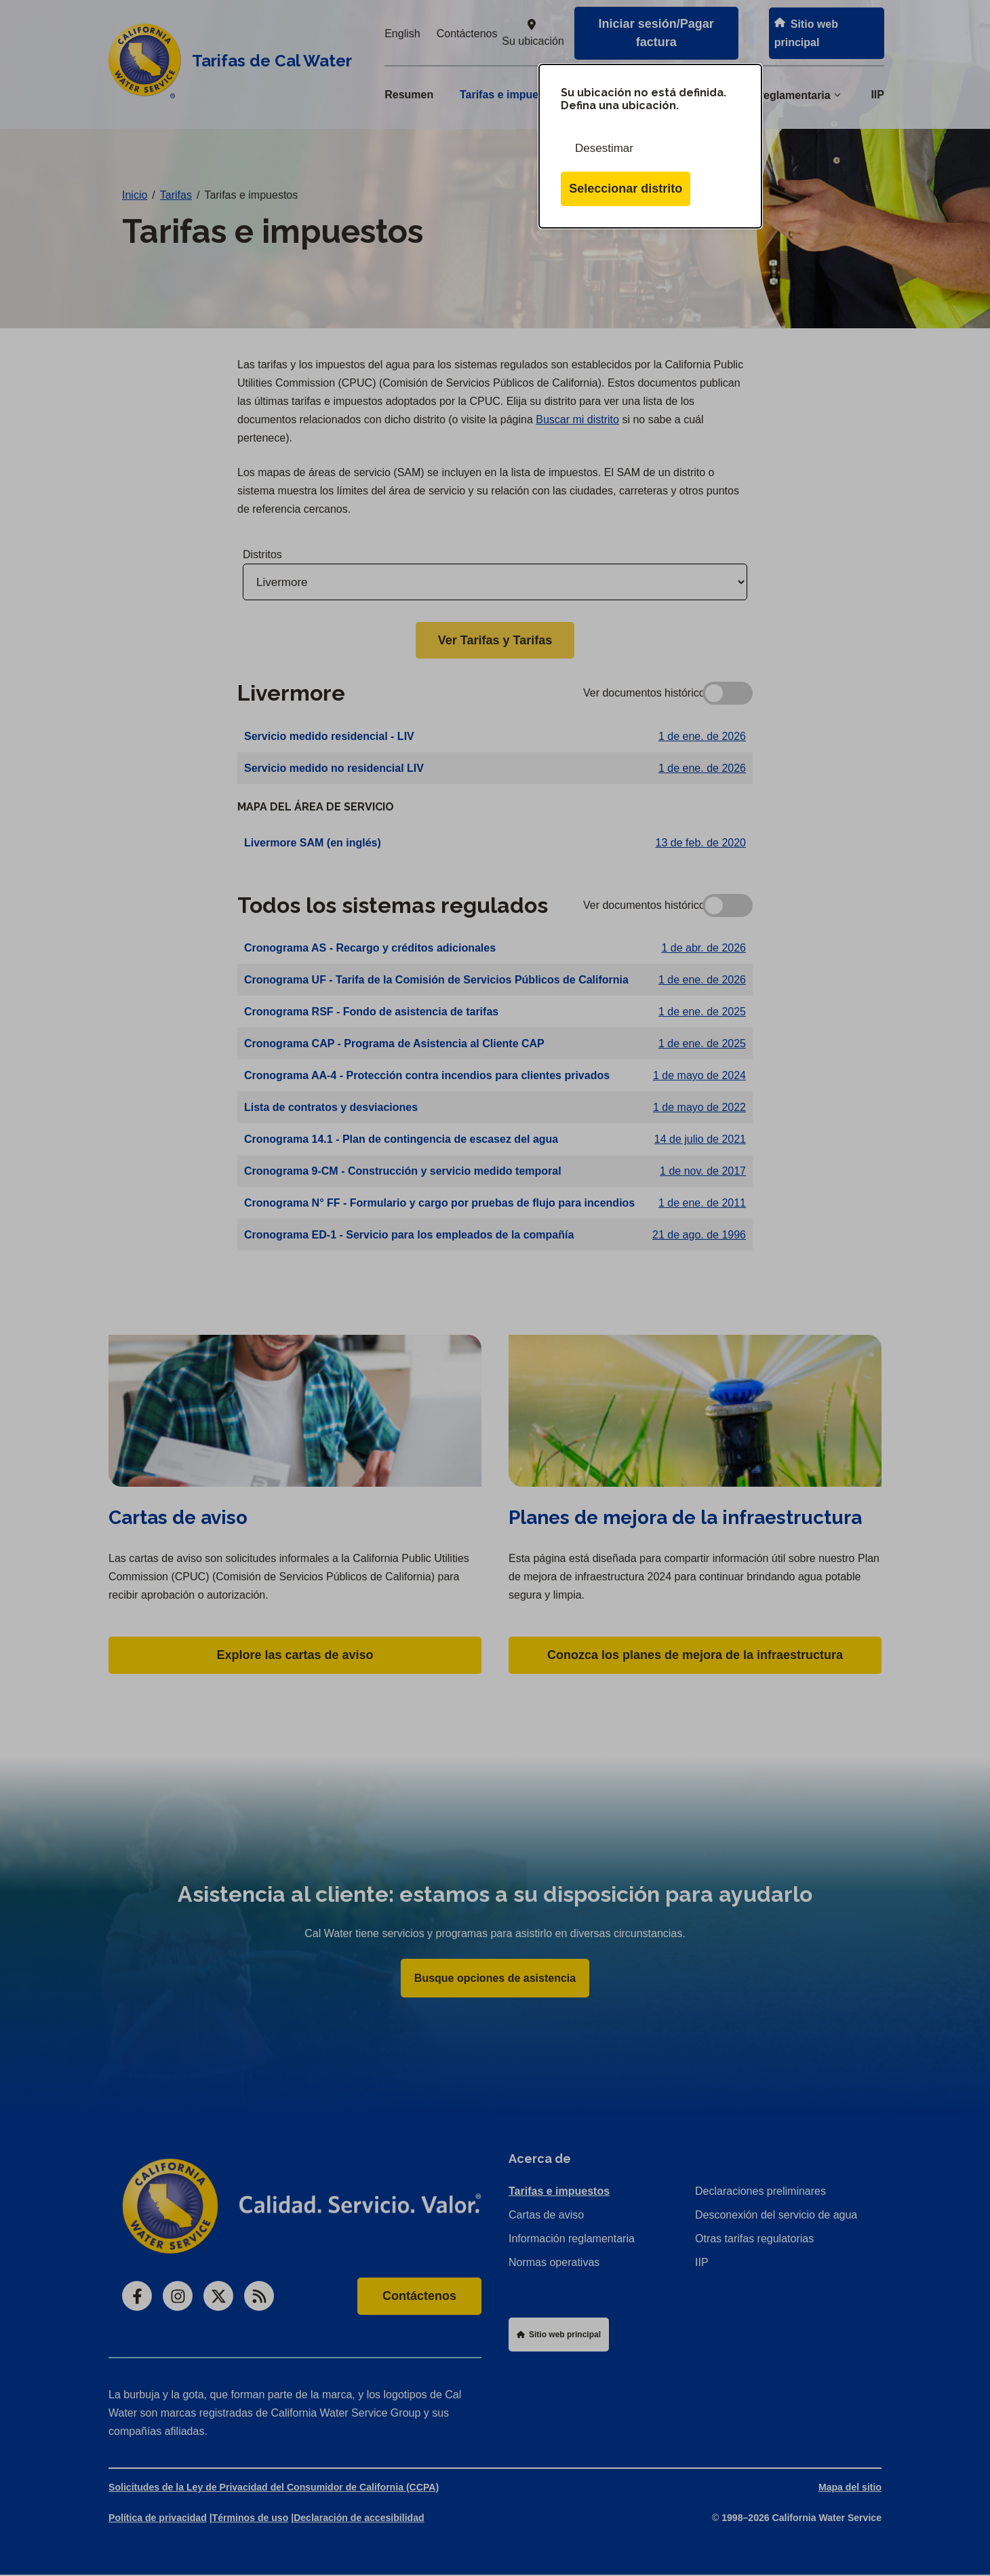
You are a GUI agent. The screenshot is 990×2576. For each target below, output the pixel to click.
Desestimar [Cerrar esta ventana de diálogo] (604, 148)
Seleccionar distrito (625, 188)
